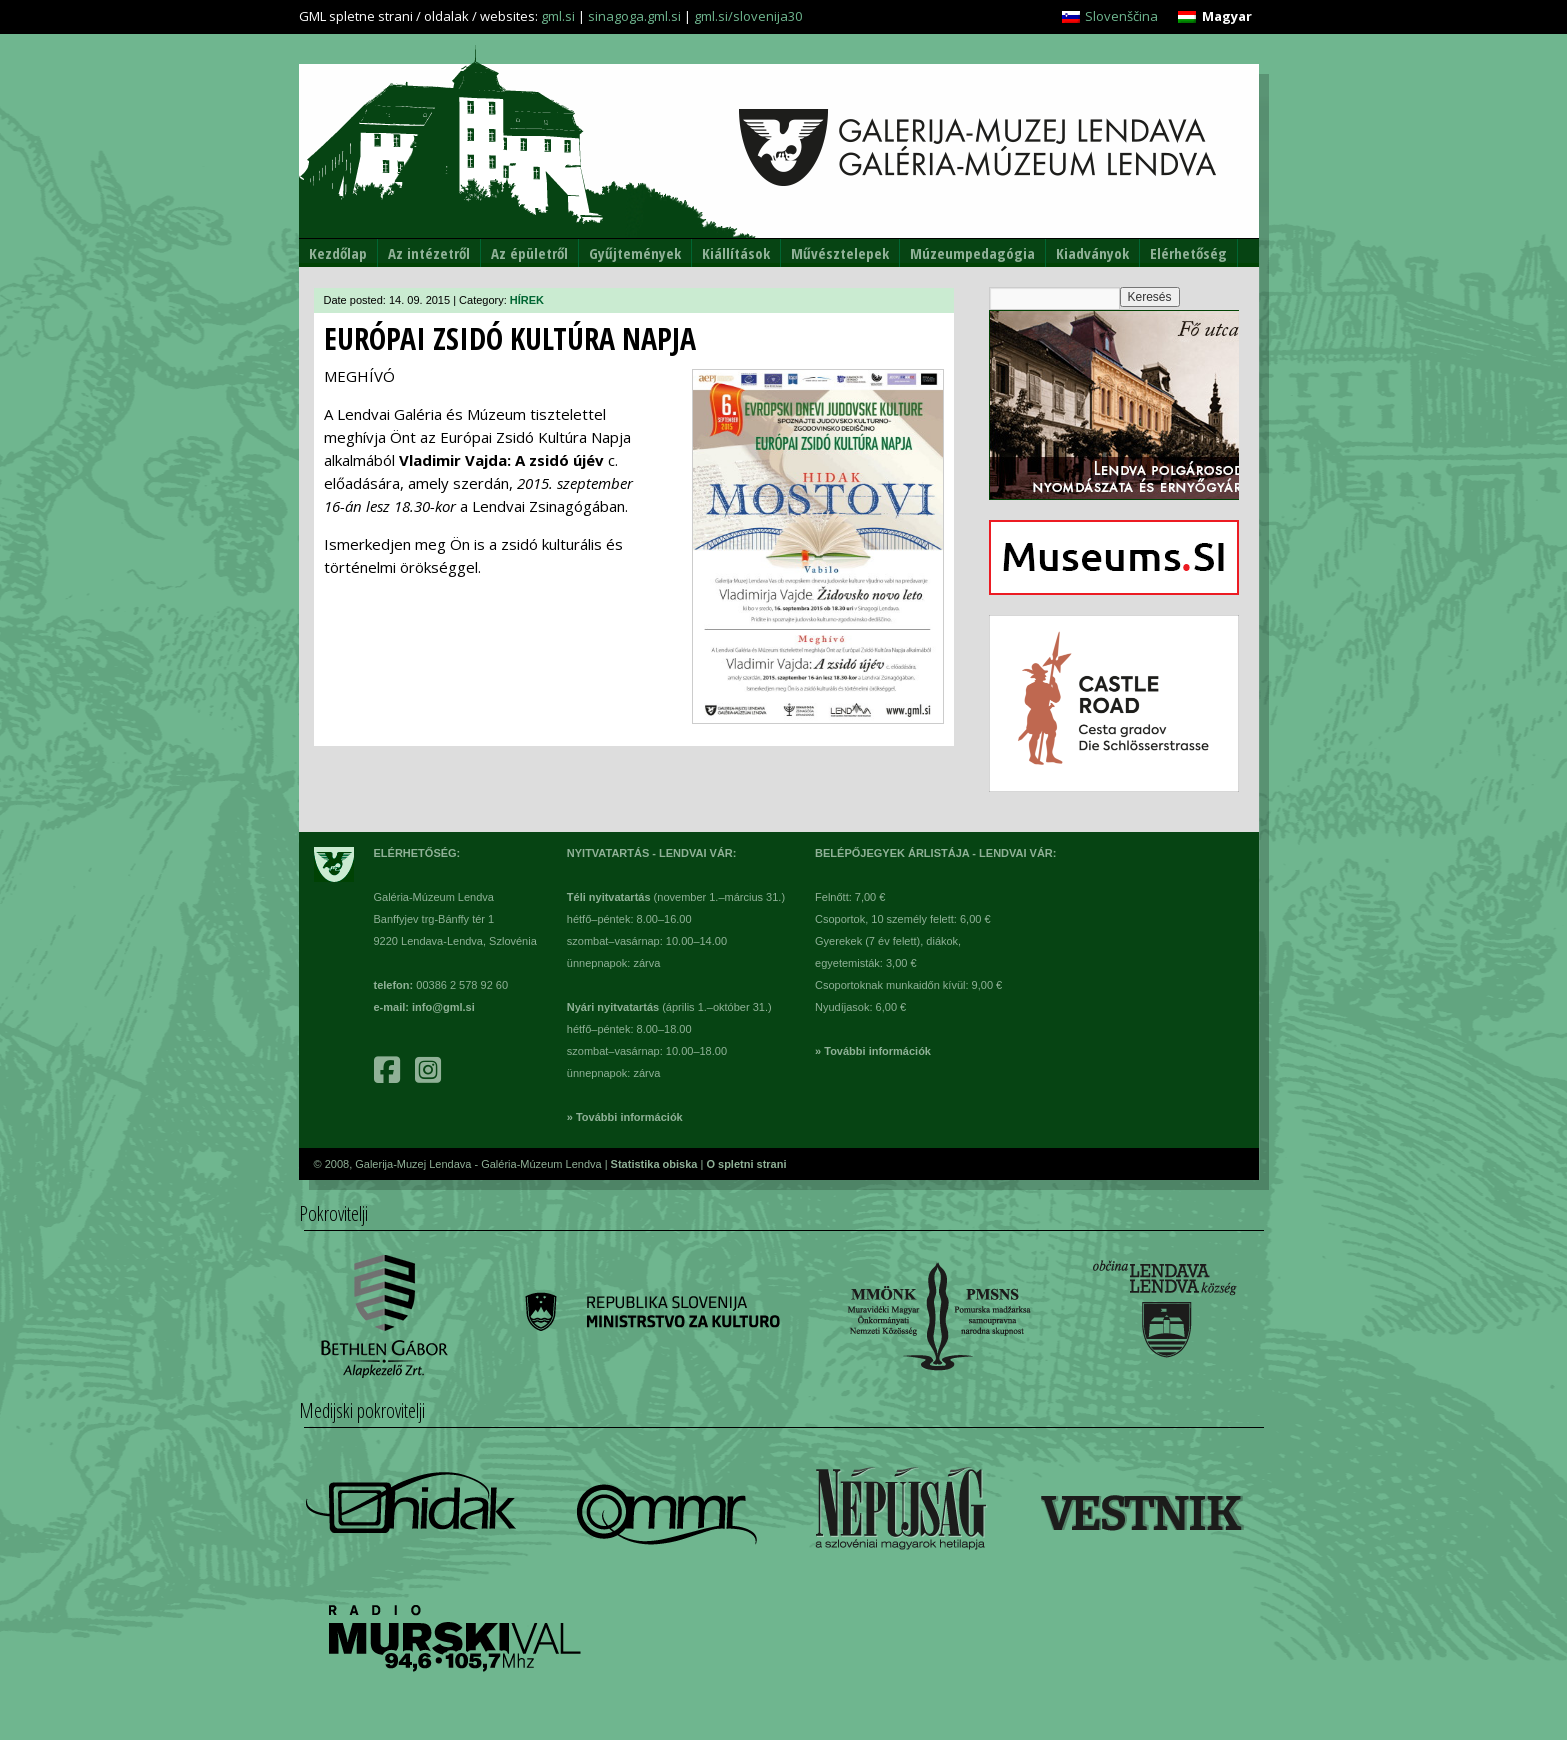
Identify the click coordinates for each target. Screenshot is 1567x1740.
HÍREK (527, 300)
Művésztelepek (840, 253)
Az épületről (529, 253)
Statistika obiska (656, 1164)
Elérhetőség (1188, 253)
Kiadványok (1092, 253)
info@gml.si (443, 1007)
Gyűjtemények (635, 253)
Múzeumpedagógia (972, 253)
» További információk (625, 1117)
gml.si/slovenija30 (748, 16)
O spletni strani (746, 1164)
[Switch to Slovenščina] (1110, 16)
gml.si (558, 16)
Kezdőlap (338, 253)
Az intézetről (429, 253)
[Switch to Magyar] (1214, 16)
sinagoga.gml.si (634, 16)
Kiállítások (736, 253)
